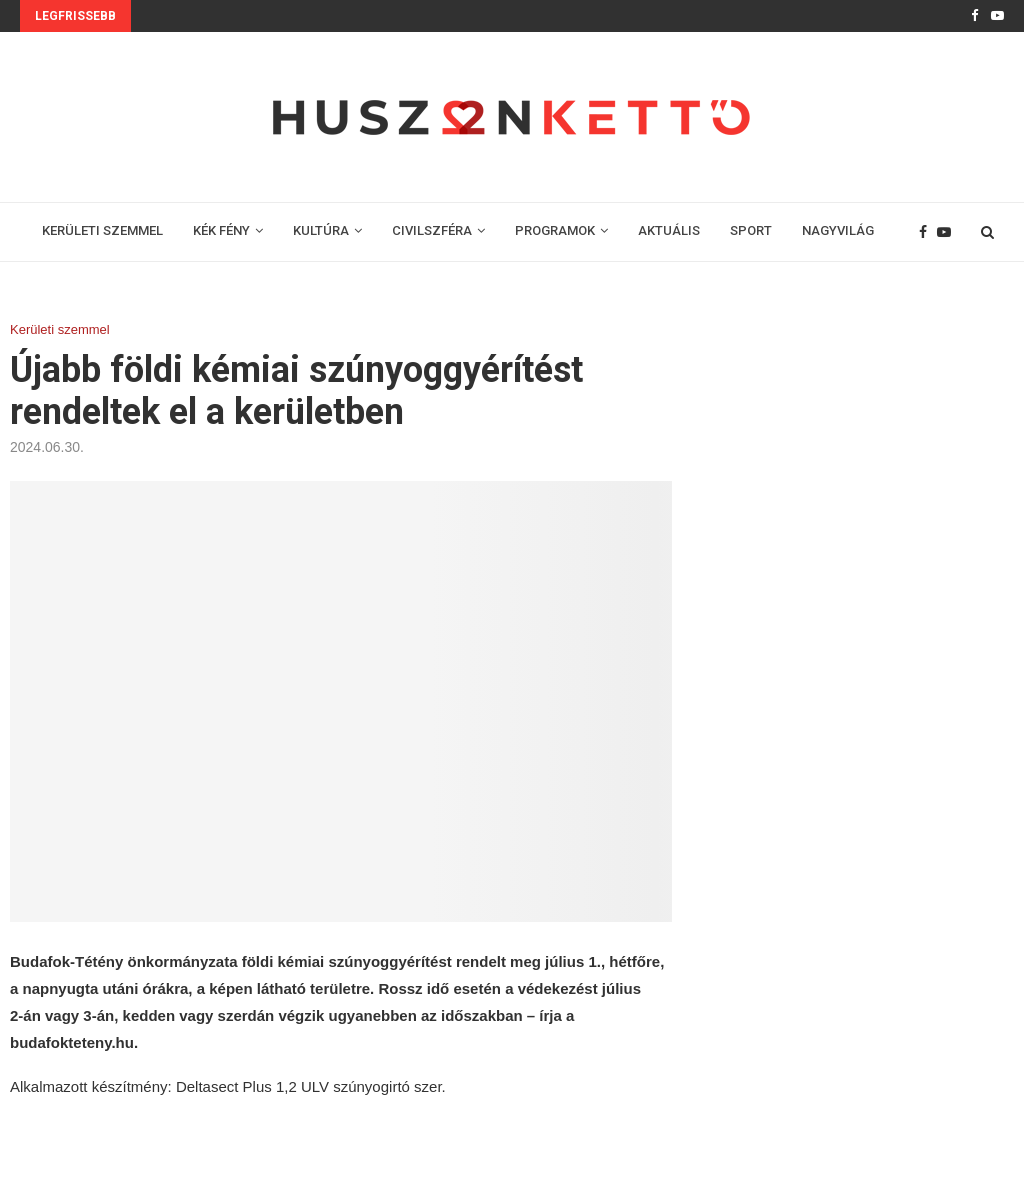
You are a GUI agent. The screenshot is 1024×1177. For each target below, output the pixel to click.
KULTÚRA (321, 230)
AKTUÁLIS (669, 230)
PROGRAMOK (555, 230)
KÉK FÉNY (221, 230)
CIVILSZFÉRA (432, 230)
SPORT (751, 230)
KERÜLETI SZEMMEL (102, 230)
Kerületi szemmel (60, 329)
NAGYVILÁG (838, 230)
